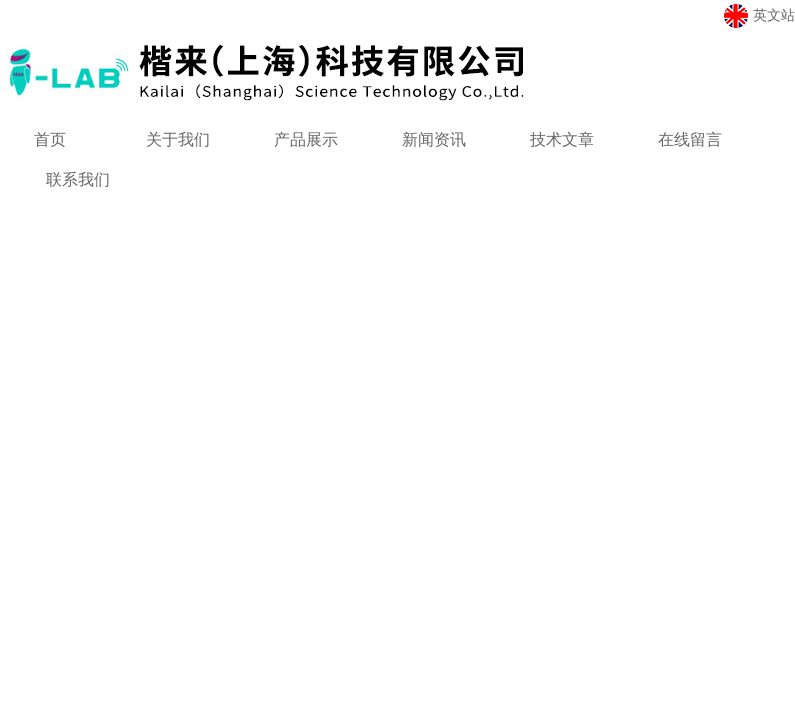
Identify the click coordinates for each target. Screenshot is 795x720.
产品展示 (306, 139)
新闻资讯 (434, 139)
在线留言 (690, 139)
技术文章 (562, 139)
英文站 (759, 16)
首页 (50, 139)
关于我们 (178, 139)
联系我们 (78, 179)
